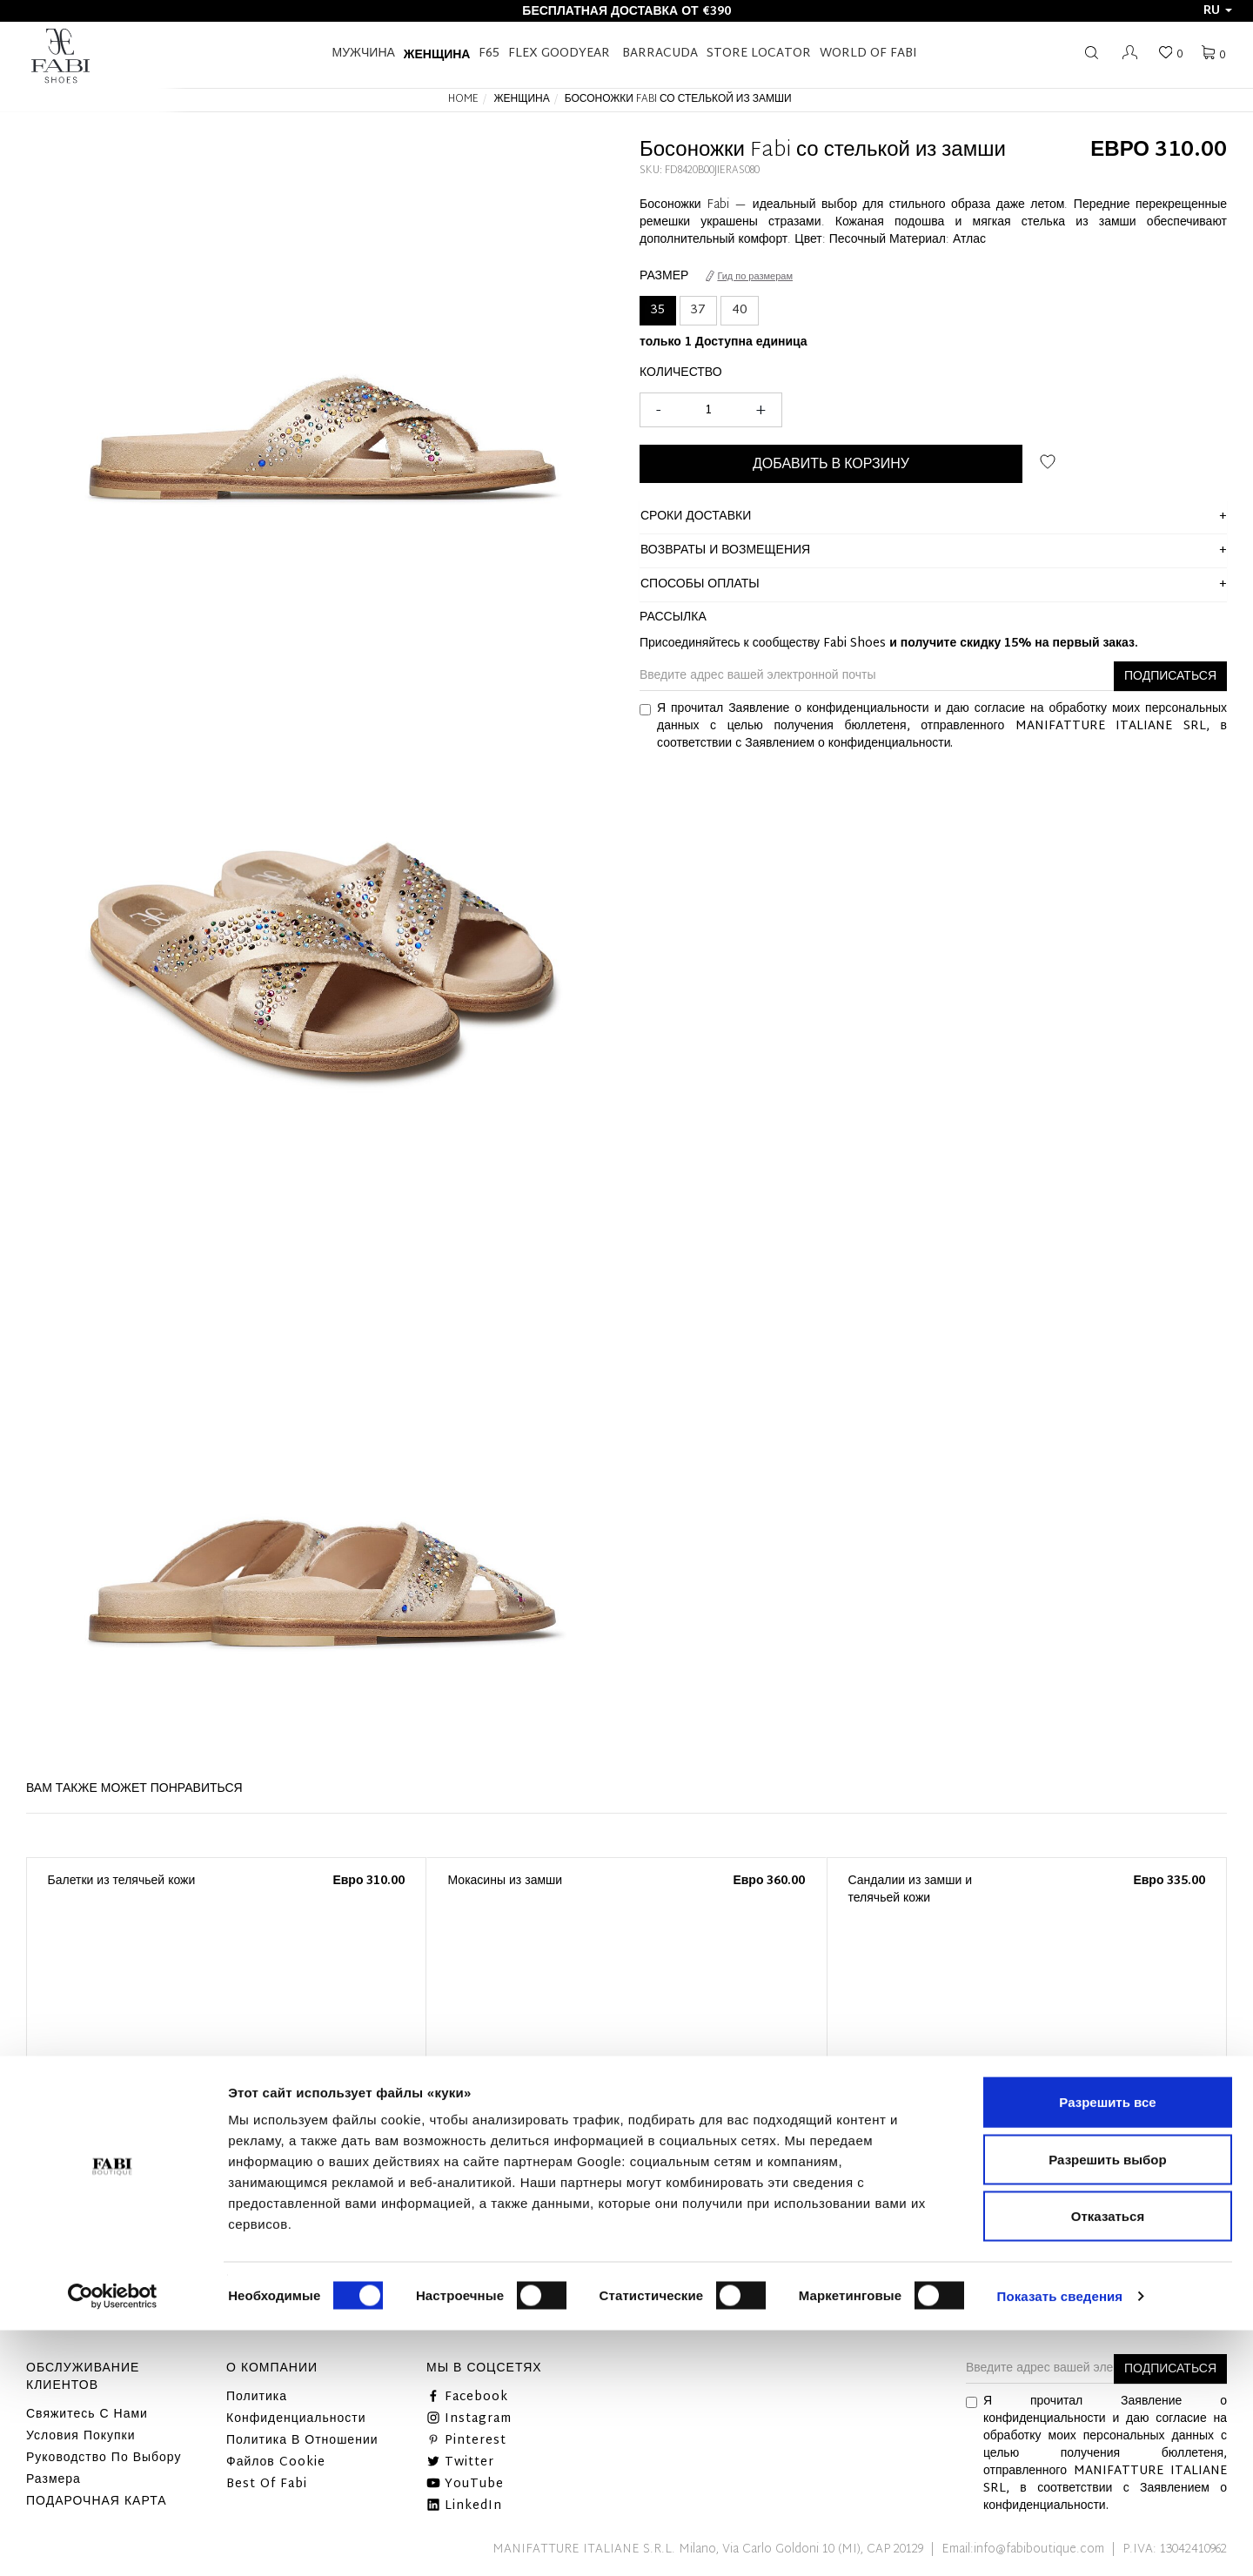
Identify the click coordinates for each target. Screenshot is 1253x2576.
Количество (681, 373)
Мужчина (363, 53)
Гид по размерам (749, 276)
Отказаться (1107, 2461)
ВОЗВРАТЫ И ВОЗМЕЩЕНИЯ (725, 550)
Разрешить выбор (1107, 2405)
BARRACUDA (660, 53)
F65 (489, 53)
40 (739, 310)
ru (1217, 11)
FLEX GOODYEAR (559, 53)
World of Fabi (868, 53)
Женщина (437, 54)
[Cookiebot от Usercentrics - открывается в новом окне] (113, 2542)
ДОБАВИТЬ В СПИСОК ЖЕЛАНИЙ (1047, 461)
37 (698, 310)
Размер (664, 276)
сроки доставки (695, 516)
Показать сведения (1060, 2541)
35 (658, 310)
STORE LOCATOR (759, 53)
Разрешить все (1107, 2347)
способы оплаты (700, 584)
